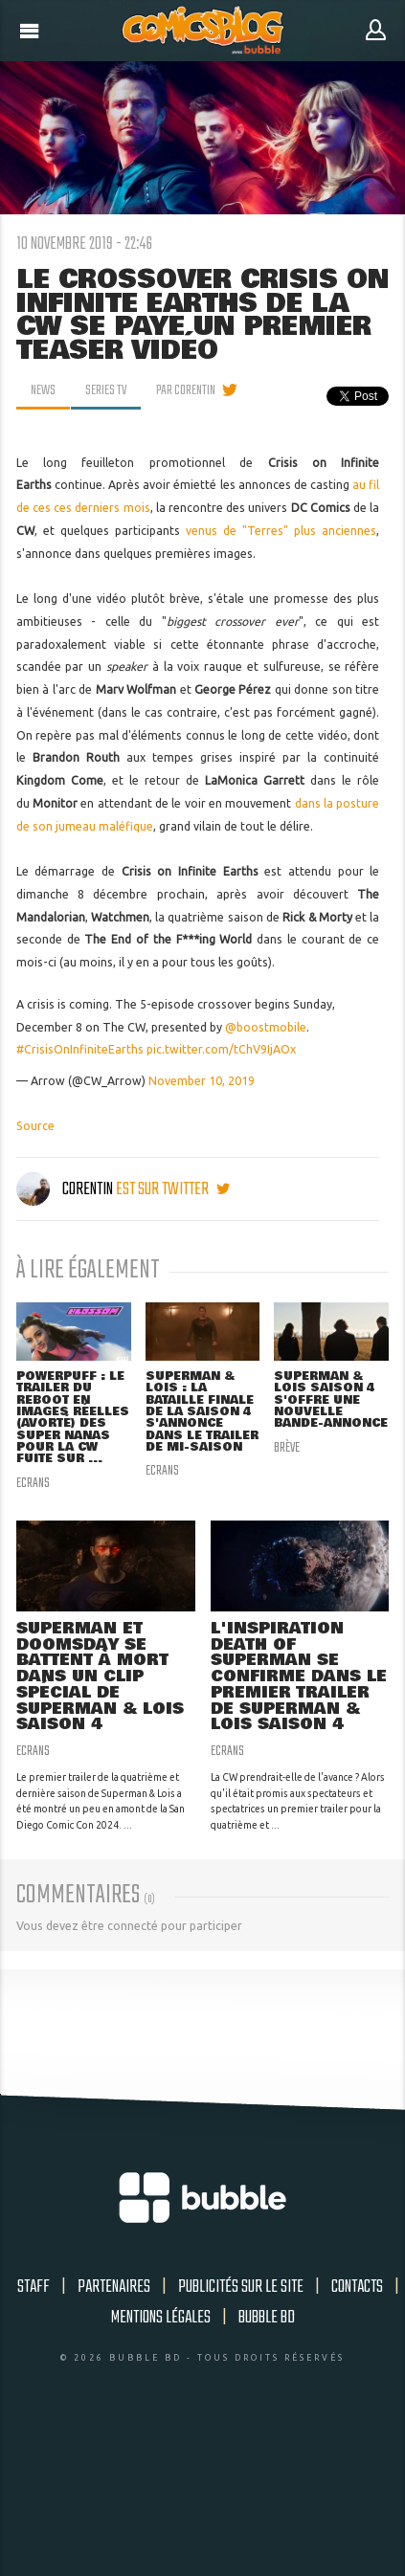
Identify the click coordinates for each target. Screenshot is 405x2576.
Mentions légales (161, 2317)
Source (35, 1126)
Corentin (66, 1189)
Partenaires (114, 2287)
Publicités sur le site (241, 2287)
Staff (33, 2287)
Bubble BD (266, 2317)
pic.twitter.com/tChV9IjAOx (221, 1049)
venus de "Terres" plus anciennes (281, 530)
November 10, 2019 (201, 1081)
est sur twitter (173, 1189)
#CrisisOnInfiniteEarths (80, 1049)
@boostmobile (265, 1027)
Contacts (357, 2287)
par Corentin (185, 390)
